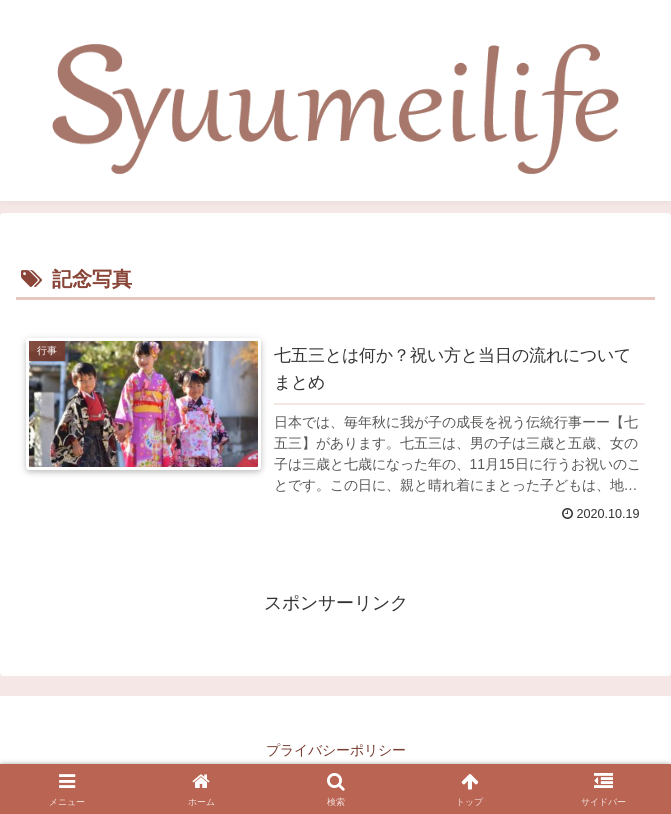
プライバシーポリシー (336, 750)
